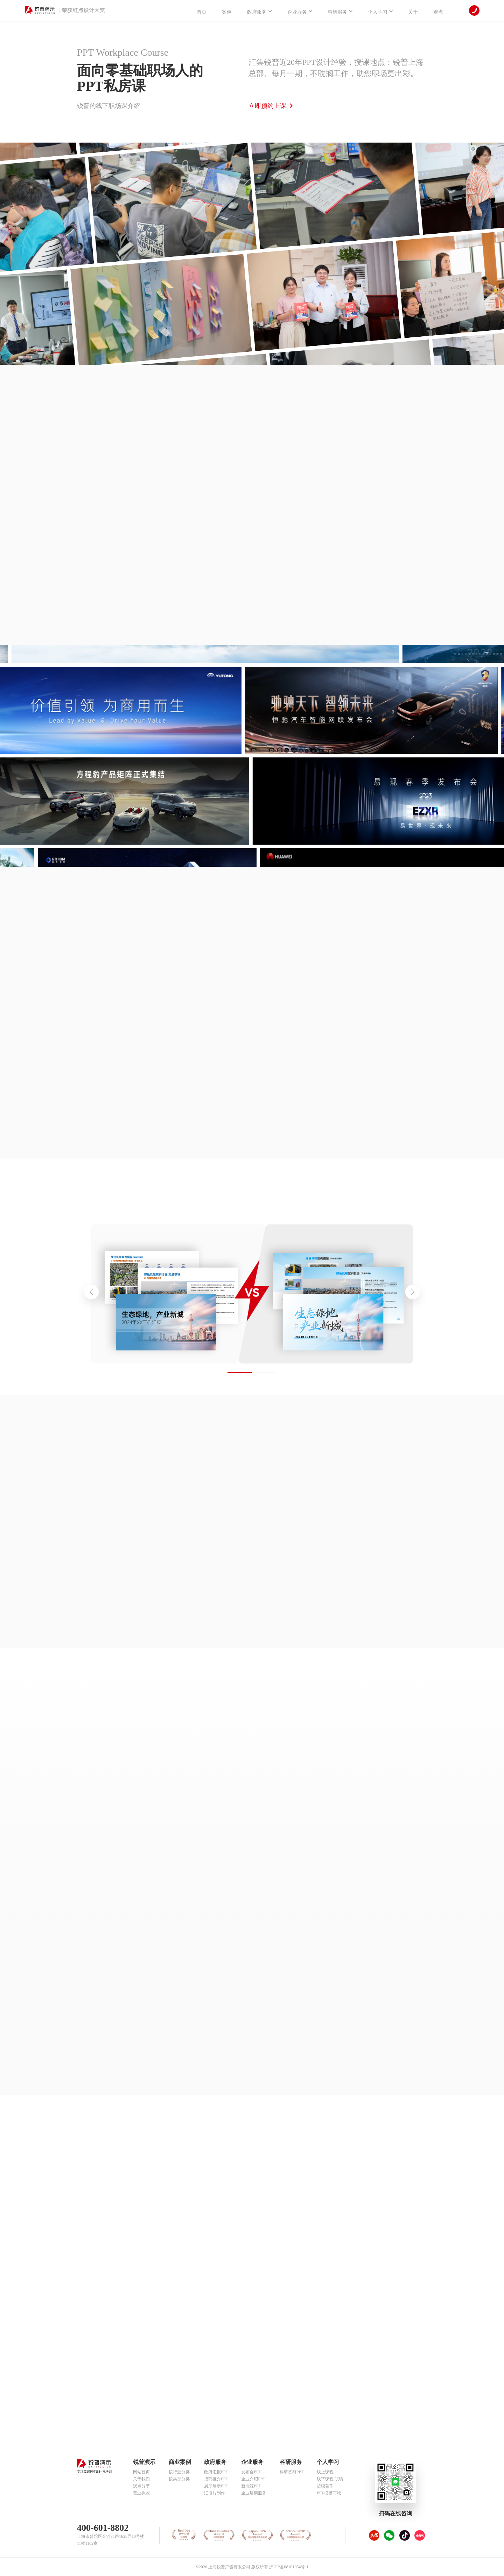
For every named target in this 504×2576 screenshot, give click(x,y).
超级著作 (325, 2486)
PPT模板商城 (329, 2493)
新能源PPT (251, 2486)
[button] (412, 1292)
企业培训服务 (253, 2493)
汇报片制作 (214, 2493)
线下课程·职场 (330, 2479)
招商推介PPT (216, 2479)
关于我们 (141, 2479)
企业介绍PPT (253, 2479)
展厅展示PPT (216, 2486)
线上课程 (325, 2471)
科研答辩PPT (292, 2471)
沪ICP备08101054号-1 (289, 2566)
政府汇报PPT (216, 2471)
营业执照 (141, 2493)
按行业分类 (179, 2471)
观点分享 (141, 2486)
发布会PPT (251, 2471)
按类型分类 (179, 2479)
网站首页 (141, 2471)
